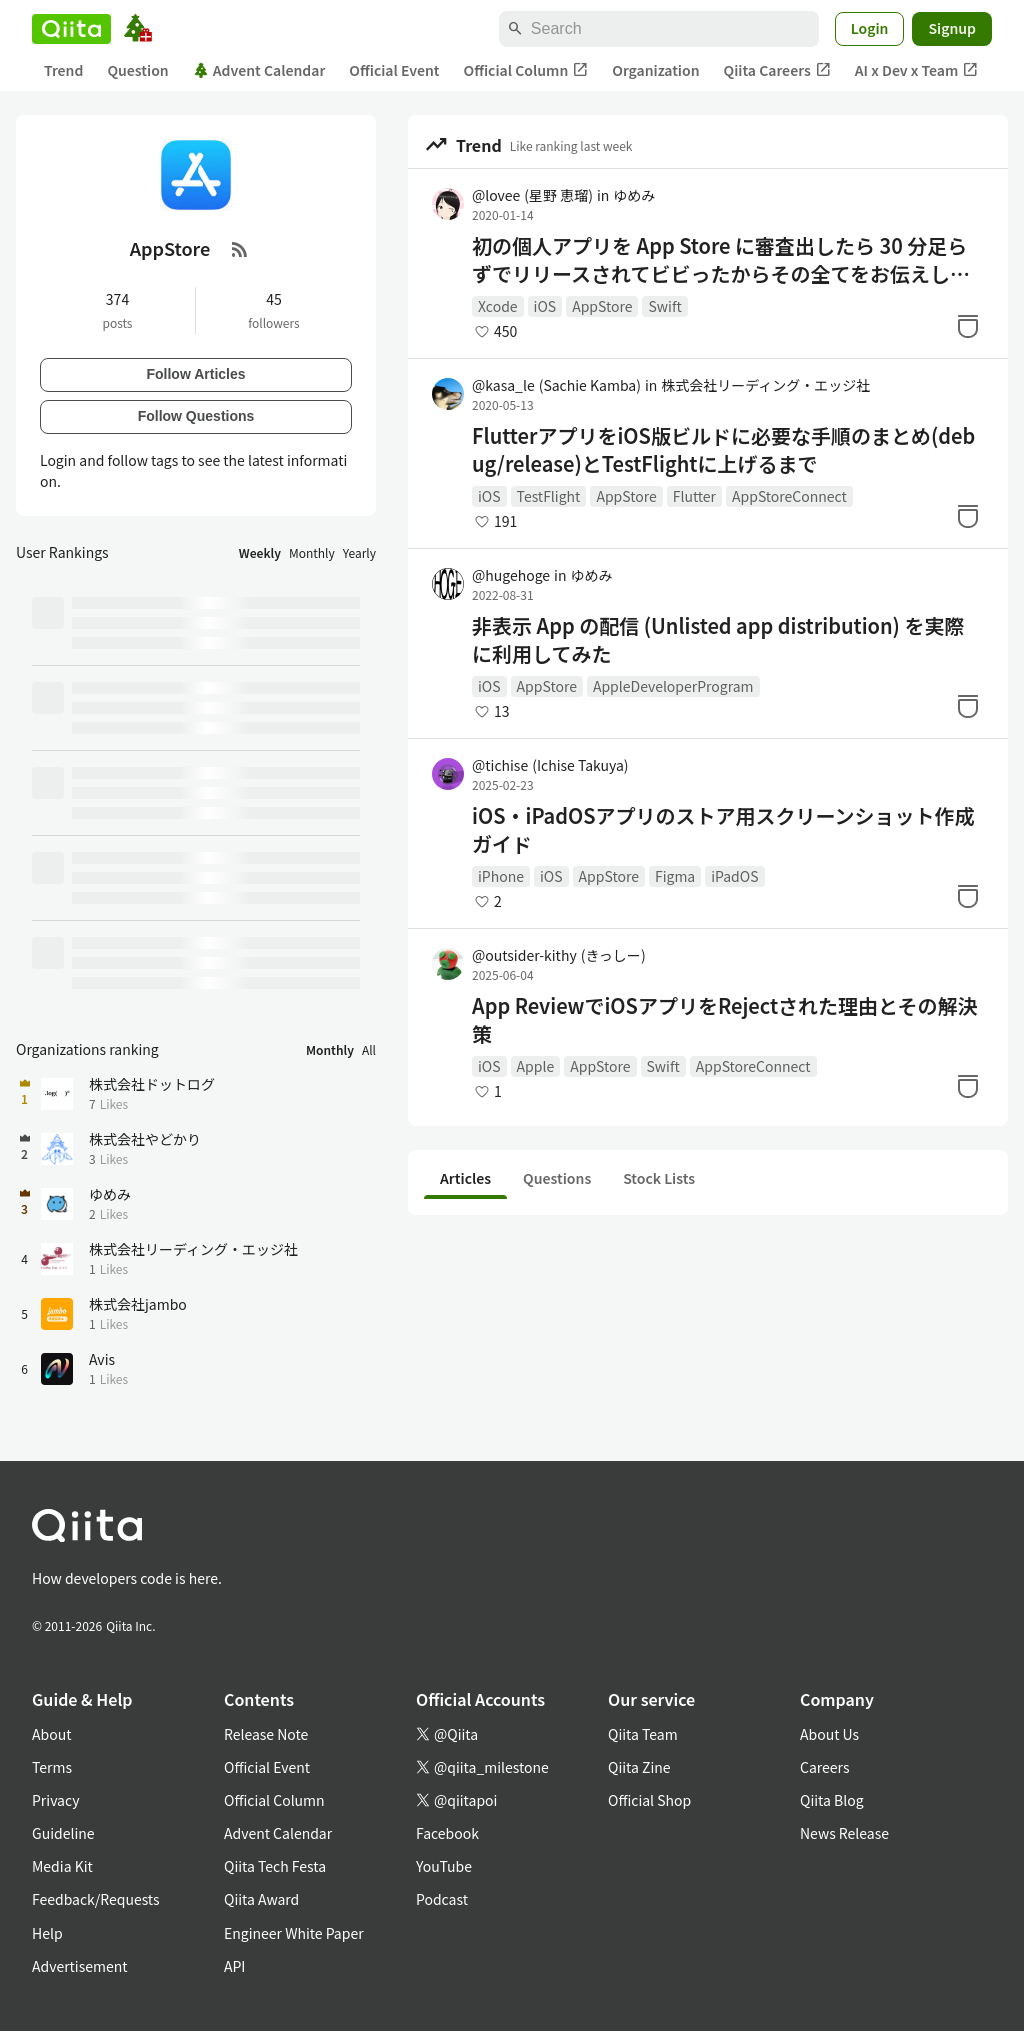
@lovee (532, 195)
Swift (664, 306)
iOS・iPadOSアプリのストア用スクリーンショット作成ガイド (723, 830)
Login (870, 28)
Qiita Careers (777, 70)
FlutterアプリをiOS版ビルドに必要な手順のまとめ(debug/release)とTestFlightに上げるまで (723, 450)
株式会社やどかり (145, 1139)
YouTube (444, 1866)
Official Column (526, 70)
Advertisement (80, 1966)
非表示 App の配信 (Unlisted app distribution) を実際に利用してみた (718, 640)
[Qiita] (71, 29)
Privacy (55, 1800)
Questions (557, 1178)
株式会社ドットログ (152, 1084)
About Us (829, 1734)
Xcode (498, 306)
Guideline (63, 1833)
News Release (844, 1833)
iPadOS (734, 876)
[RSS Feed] (240, 249)
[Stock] (968, 326)
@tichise (550, 765)
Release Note (266, 1734)
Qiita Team (643, 1734)
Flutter (694, 496)
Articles (465, 1178)
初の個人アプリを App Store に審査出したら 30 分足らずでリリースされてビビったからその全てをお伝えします (721, 260)
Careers (824, 1767)
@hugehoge (511, 575)
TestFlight (549, 496)
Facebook (447, 1833)
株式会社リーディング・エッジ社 (765, 385)
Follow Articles (195, 374)
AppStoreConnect (789, 496)
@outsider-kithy (559, 955)
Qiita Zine (639, 1767)
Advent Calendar (259, 70)
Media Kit (62, 1866)
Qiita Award (261, 1899)
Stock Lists (659, 1178)
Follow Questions (196, 416)
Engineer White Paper (294, 1933)
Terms (52, 1767)
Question (137, 70)
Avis (102, 1359)
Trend (63, 70)
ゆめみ (634, 195)
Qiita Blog (832, 1800)
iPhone (501, 876)
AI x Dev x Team (917, 70)
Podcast (442, 1899)
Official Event (394, 70)
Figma (675, 876)
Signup (952, 28)
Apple (536, 1066)
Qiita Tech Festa (275, 1866)
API (234, 1966)
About (51, 1734)
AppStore (602, 306)
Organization (655, 70)
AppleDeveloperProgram (673, 686)
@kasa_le (556, 385)
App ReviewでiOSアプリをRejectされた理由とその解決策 (725, 1020)
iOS (545, 306)
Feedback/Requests (96, 1899)
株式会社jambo (138, 1304)
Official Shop (649, 1800)
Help (47, 1933)
